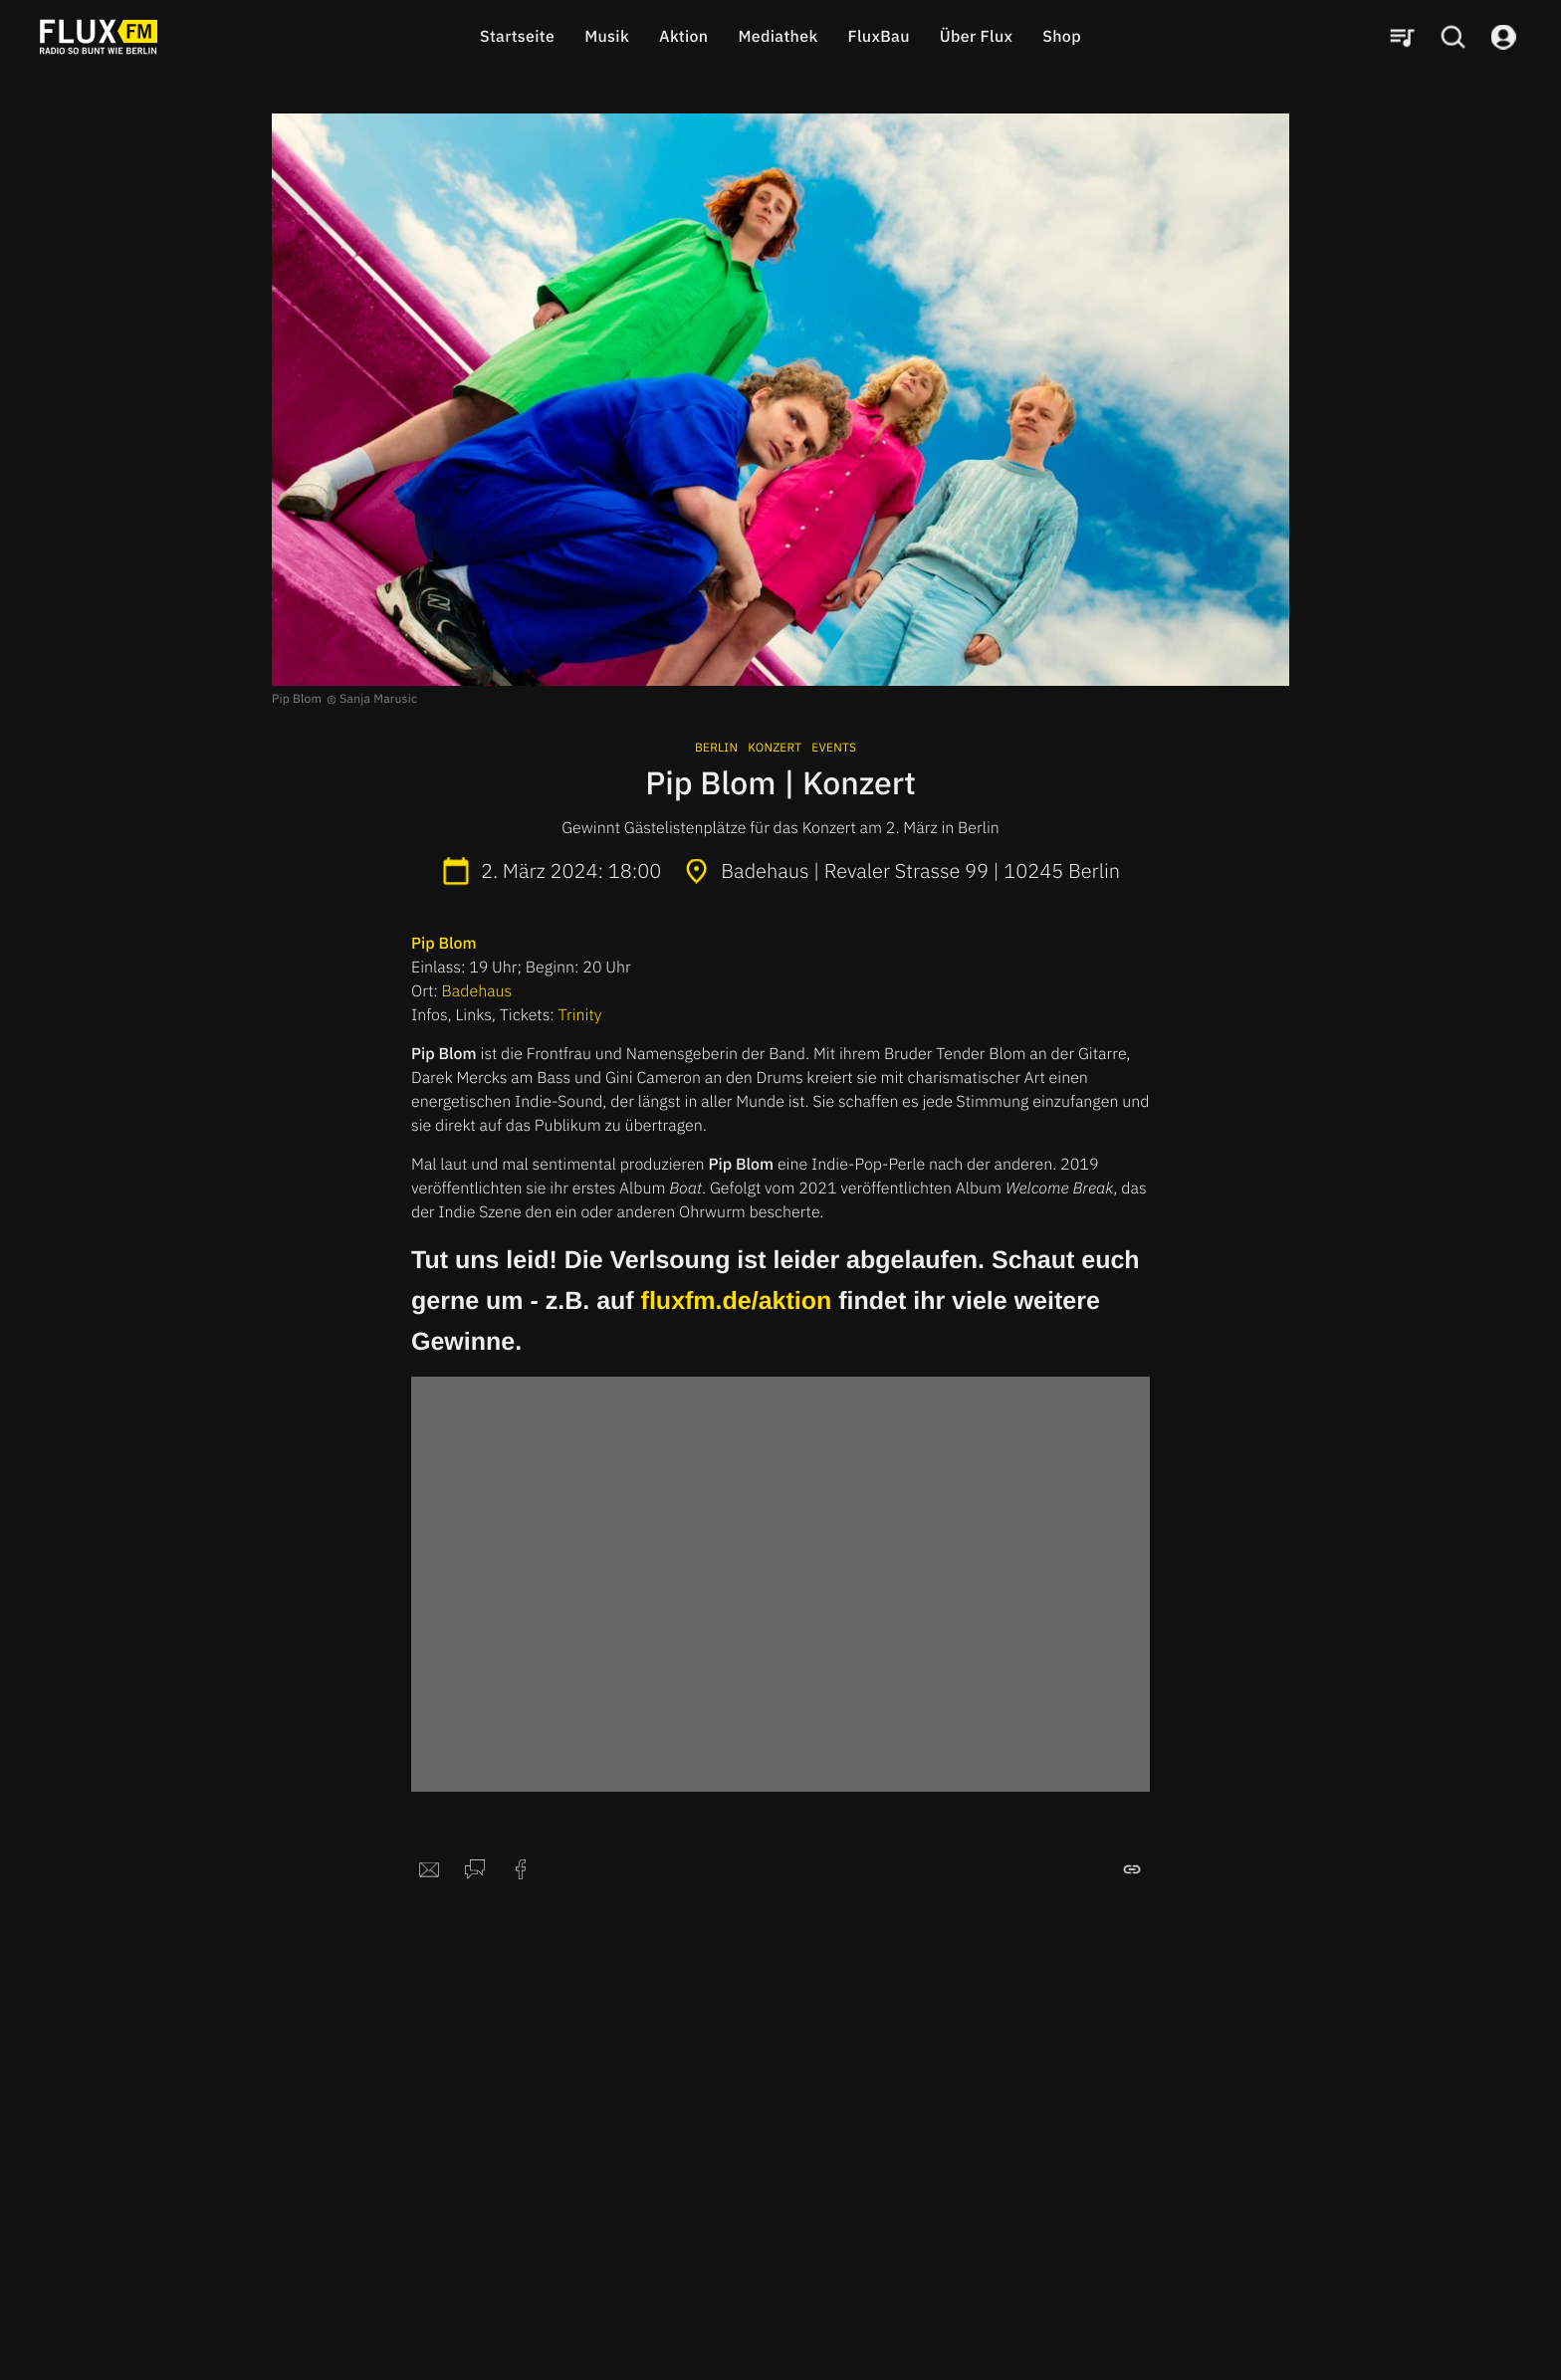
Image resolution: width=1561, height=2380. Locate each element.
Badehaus (477, 991)
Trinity (580, 1015)
